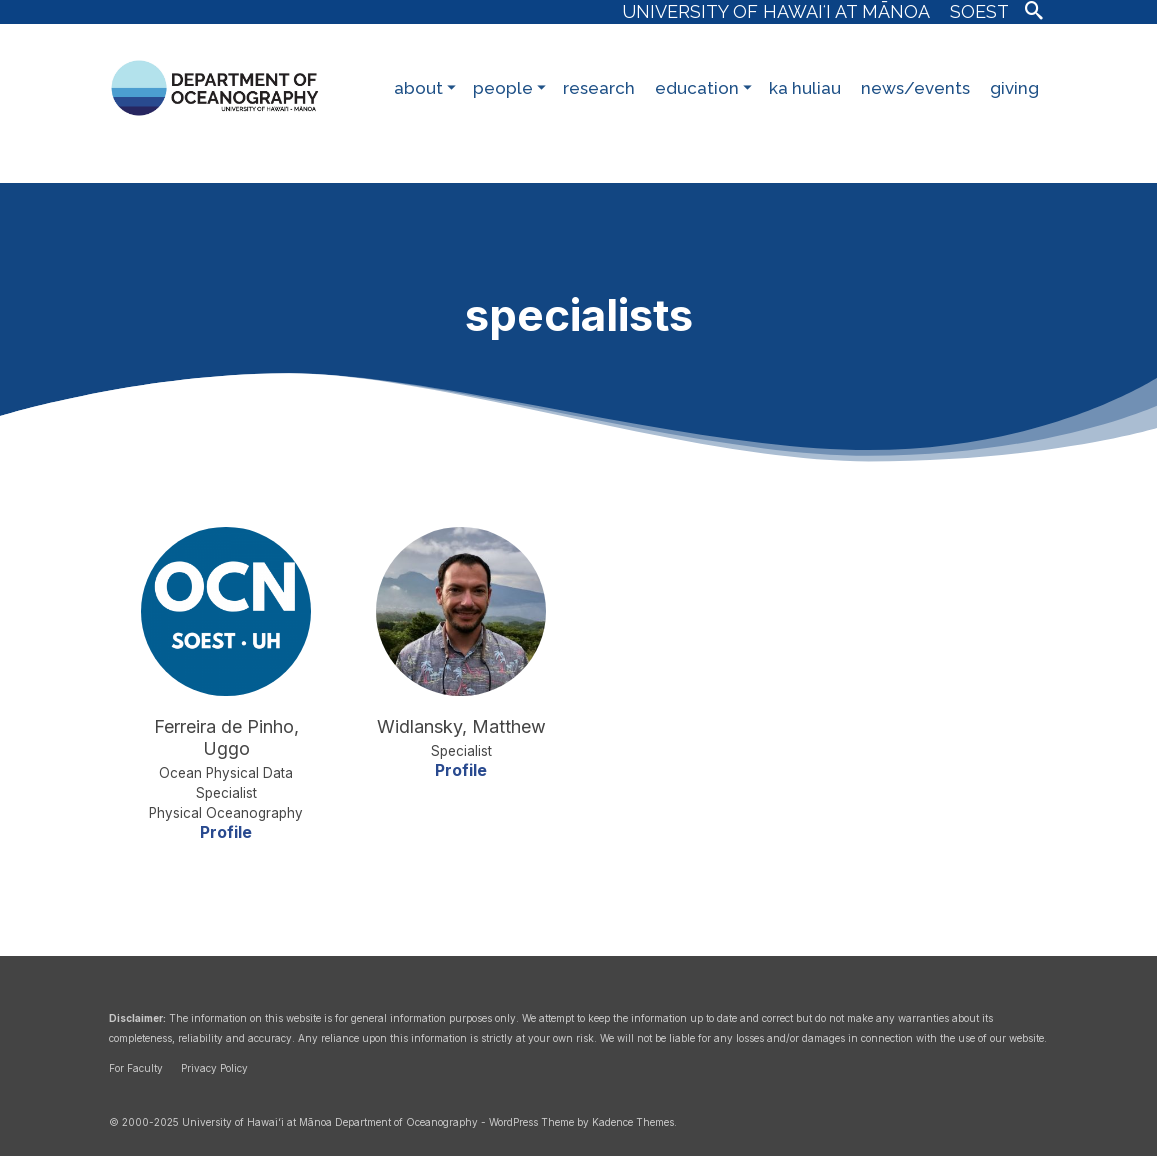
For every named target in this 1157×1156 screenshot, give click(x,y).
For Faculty (136, 1068)
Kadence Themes (633, 1122)
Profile (226, 832)
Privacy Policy (214, 1068)
